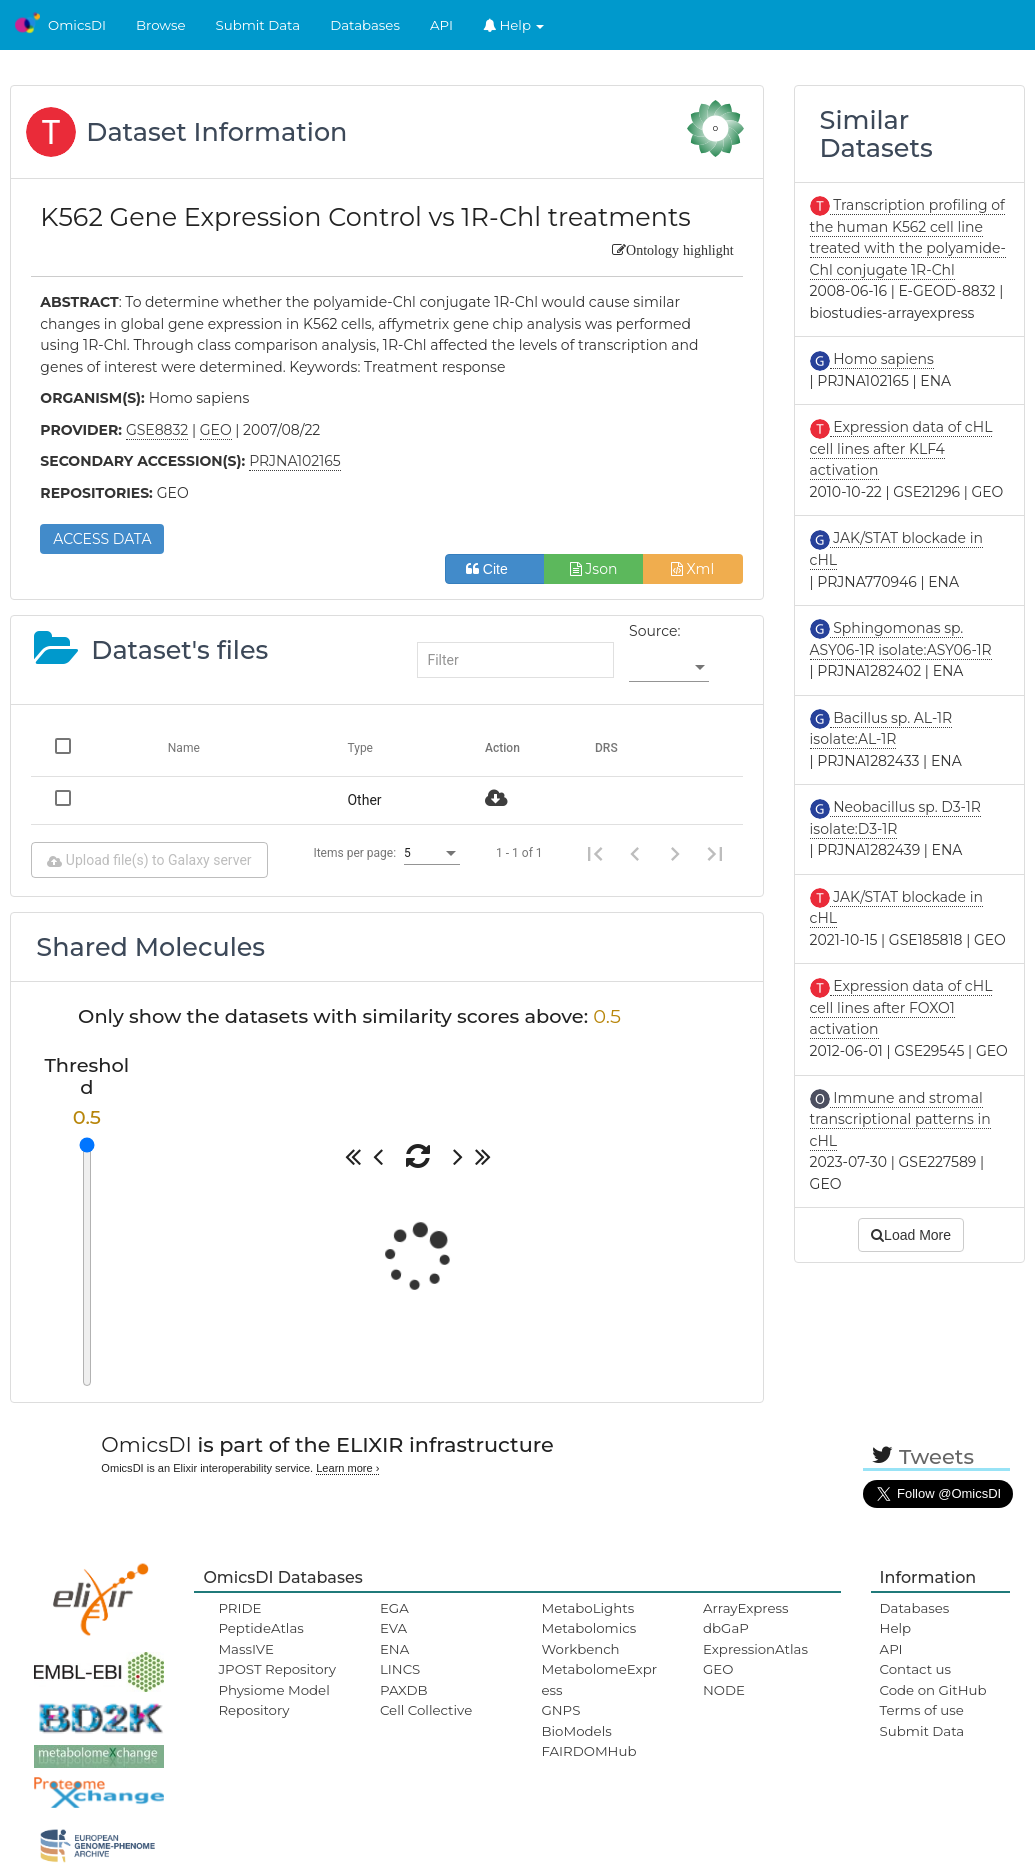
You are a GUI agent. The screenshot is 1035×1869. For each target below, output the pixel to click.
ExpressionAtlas (755, 1649)
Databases (365, 25)
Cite (494, 569)
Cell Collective (426, 1710)
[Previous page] (635, 853)
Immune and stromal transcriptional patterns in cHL (900, 1119)
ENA (394, 1649)
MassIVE (245, 1649)
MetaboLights (587, 1608)
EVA (393, 1628)
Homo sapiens (882, 359)
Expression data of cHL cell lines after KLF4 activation (901, 448)
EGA (394, 1608)
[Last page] (715, 853)
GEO (718, 1669)
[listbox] (669, 668)
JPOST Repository (277, 1669)
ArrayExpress (746, 1608)
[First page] (595, 853)
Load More (911, 1235)
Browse (161, 25)
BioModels (576, 1731)
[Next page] (675, 853)
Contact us (915, 1669)
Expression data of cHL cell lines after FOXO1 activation (901, 1007)
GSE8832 (157, 430)
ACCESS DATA (102, 539)
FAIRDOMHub (588, 1751)
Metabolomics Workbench (588, 1638)
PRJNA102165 (295, 461)
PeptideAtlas (260, 1628)
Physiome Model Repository (273, 1700)
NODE (724, 1690)
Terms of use (922, 1710)
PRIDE (239, 1608)
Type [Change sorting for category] (360, 748)
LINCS (400, 1669)
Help (514, 25)
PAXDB (404, 1690)
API (441, 25)
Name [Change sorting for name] (184, 748)
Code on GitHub (933, 1690)
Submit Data (258, 25)
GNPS (560, 1710)
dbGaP (726, 1628)
